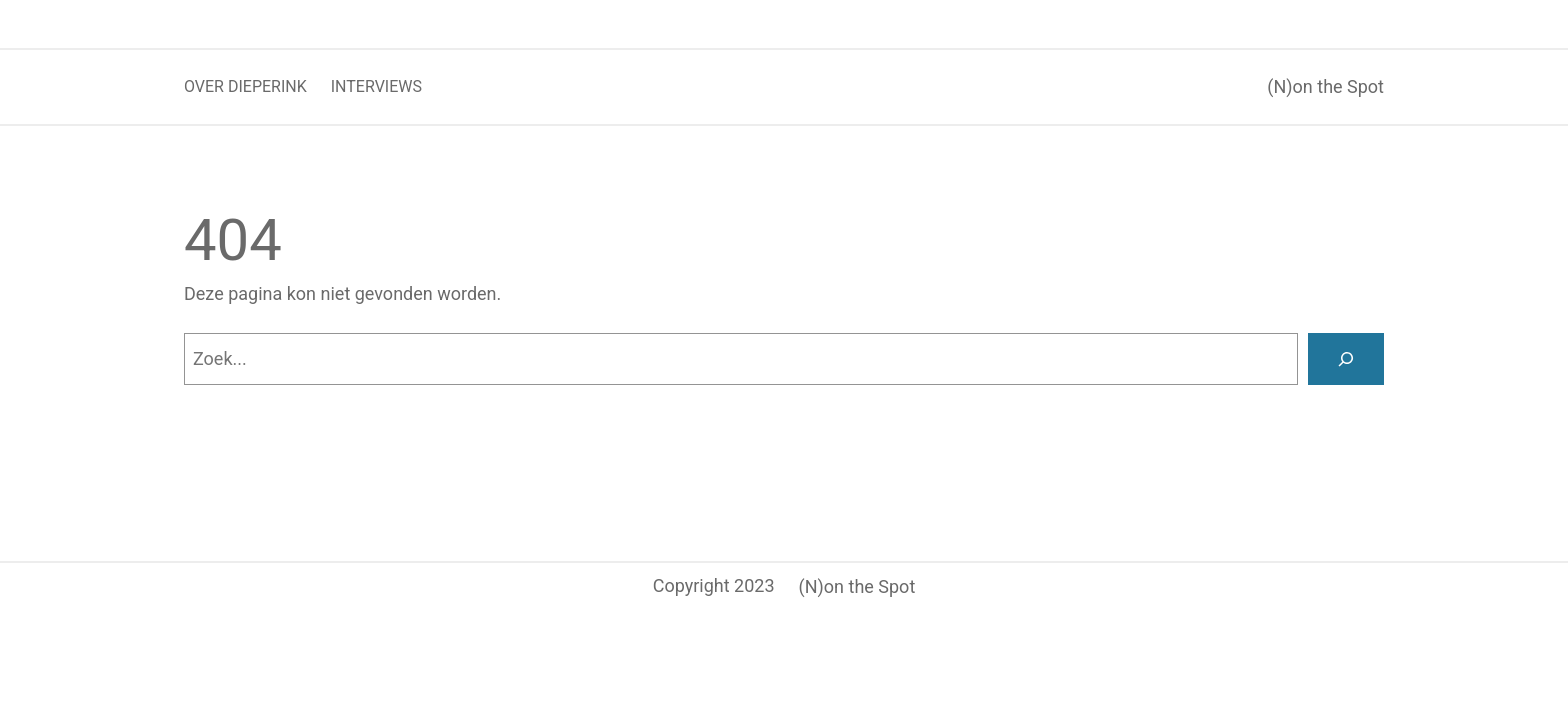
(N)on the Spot (1325, 86)
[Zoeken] (1346, 359)
